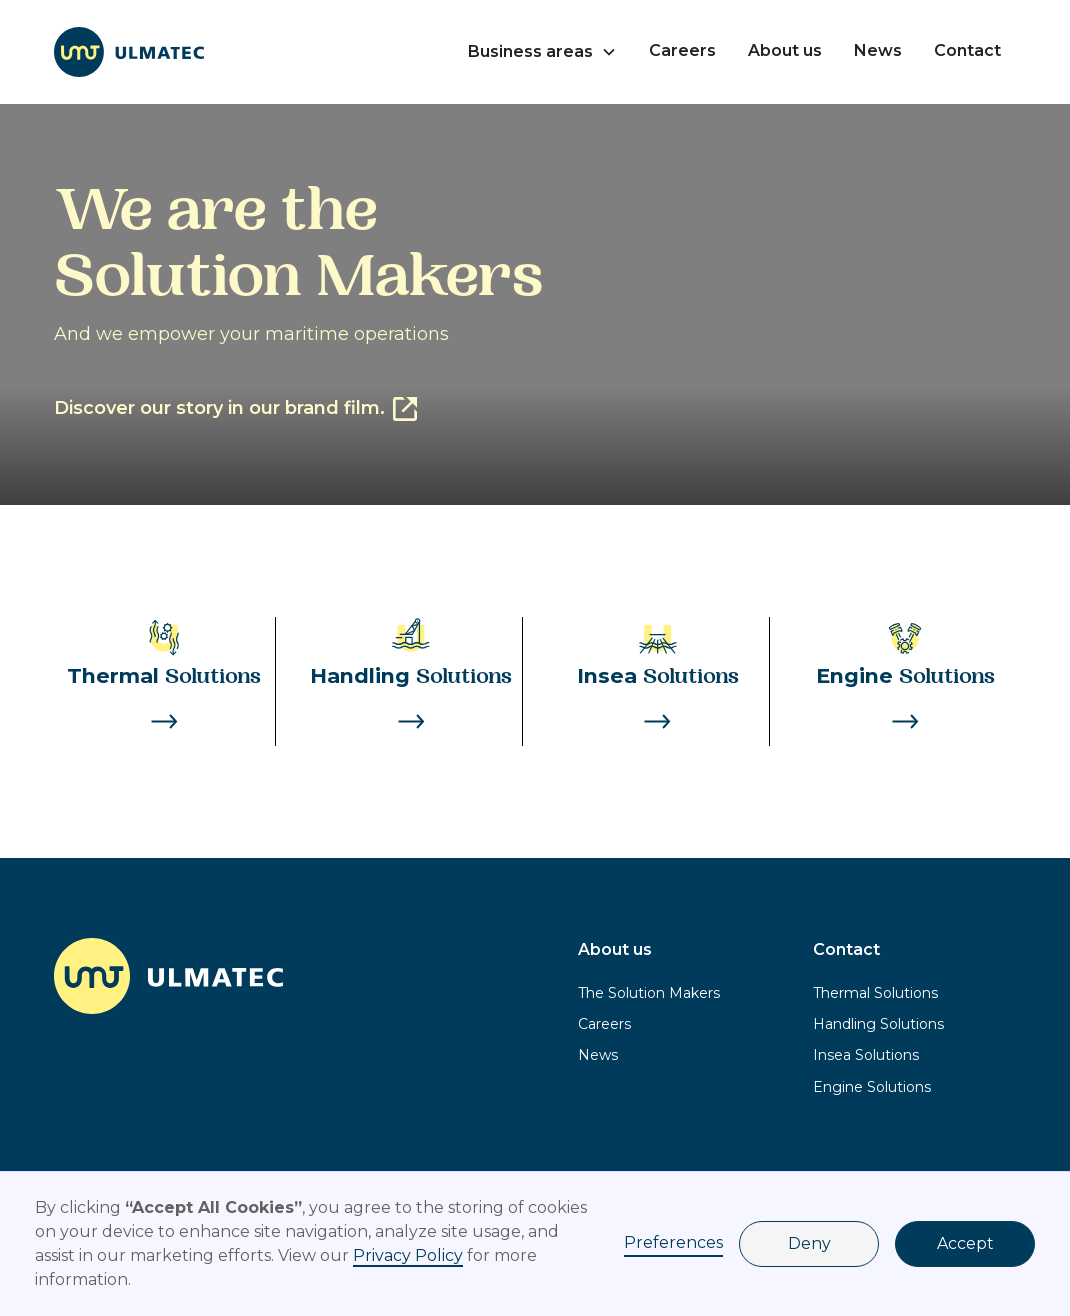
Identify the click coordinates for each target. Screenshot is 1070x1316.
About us (785, 50)
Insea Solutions (866, 1055)
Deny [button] (809, 1243)
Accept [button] (965, 1243)
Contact (967, 50)
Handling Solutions (878, 1024)
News (878, 50)
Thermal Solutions (875, 993)
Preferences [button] (673, 1242)
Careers (682, 50)
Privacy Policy (408, 1255)
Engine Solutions (872, 1087)
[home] (129, 52)
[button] (542, 52)
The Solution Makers (649, 993)
